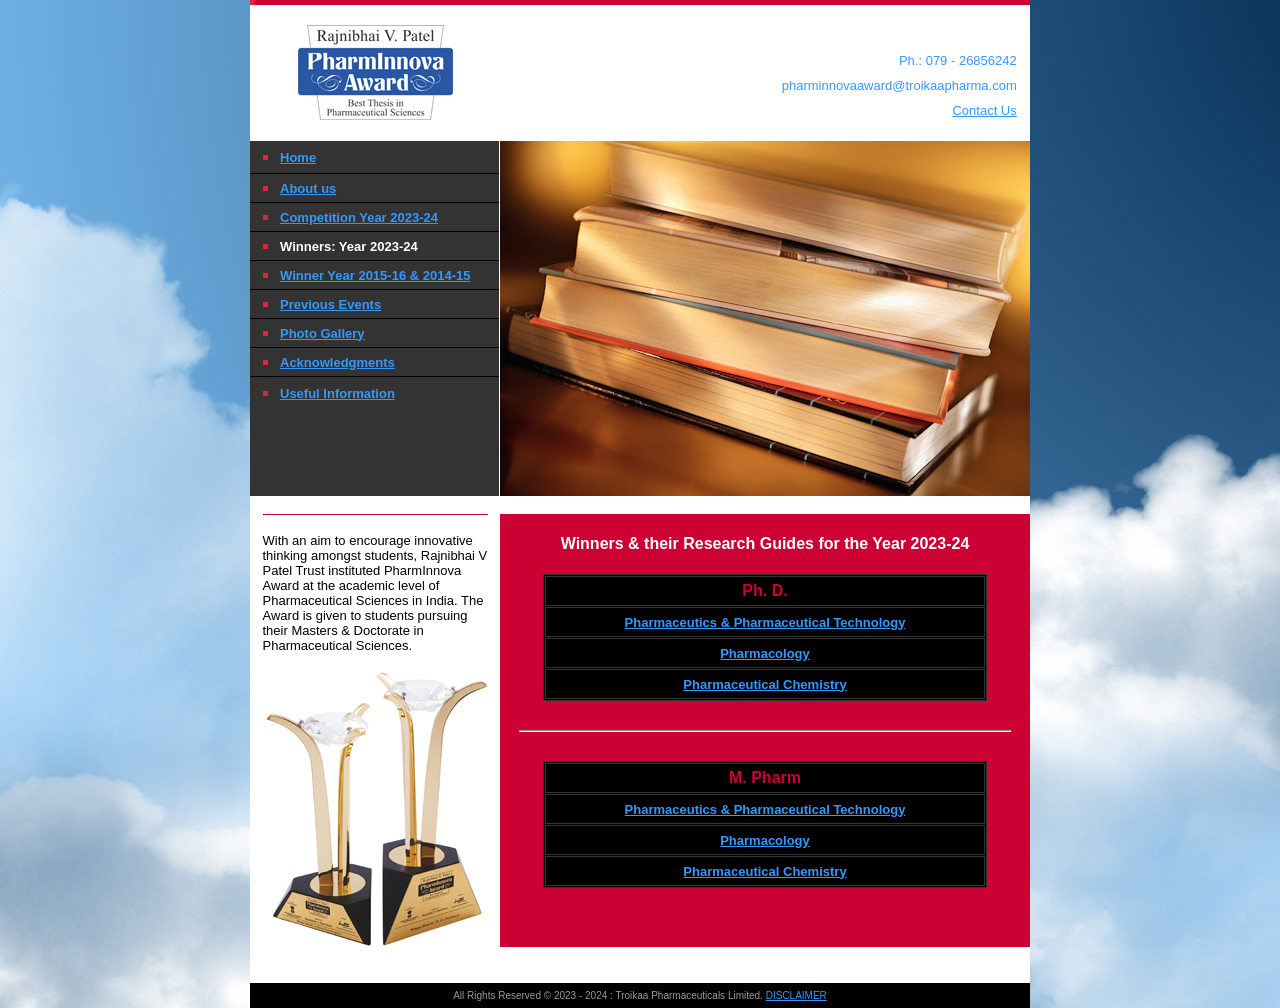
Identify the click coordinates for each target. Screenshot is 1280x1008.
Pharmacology (765, 653)
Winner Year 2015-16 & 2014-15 (375, 275)
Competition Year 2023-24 (359, 217)
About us (308, 188)
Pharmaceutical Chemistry (764, 684)
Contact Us (984, 110)
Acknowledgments (337, 362)
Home (298, 157)
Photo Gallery (322, 333)
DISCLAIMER (796, 995)
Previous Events (330, 304)
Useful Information (337, 393)
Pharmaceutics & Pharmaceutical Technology (765, 622)
